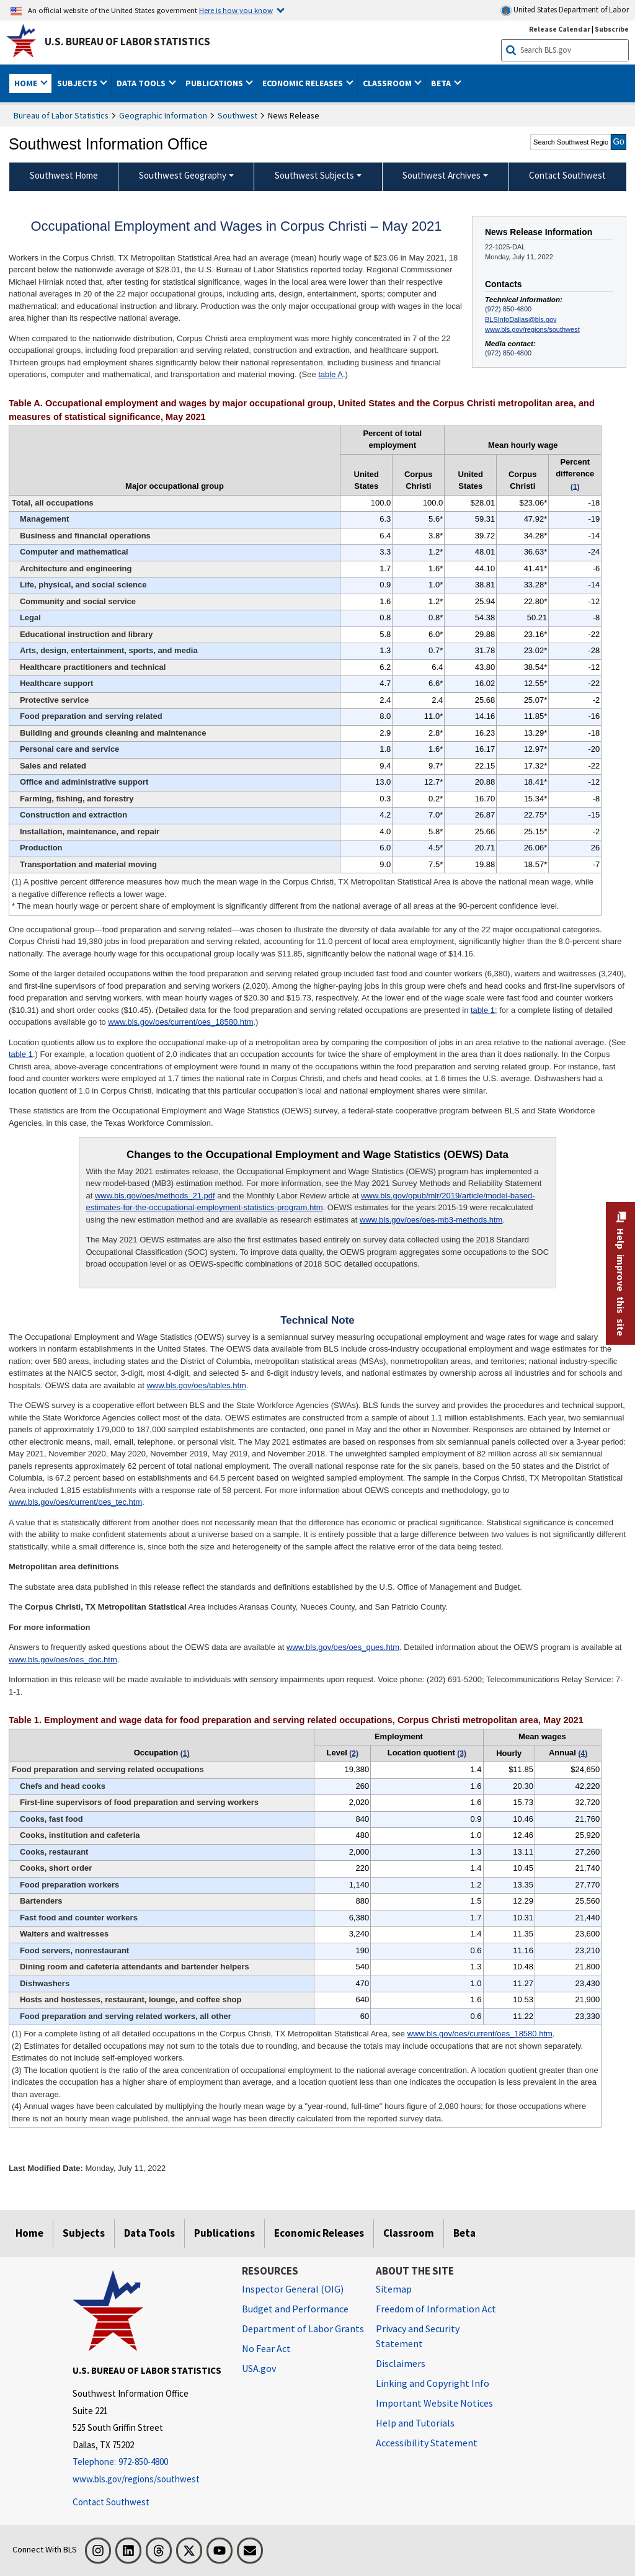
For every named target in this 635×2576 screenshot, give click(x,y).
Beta (464, 2233)
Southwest (237, 115)
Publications (224, 2233)
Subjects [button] (78, 83)
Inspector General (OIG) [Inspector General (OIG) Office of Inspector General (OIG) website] (293, 2289)
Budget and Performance (295, 2308)
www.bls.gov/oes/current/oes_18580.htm (180, 1022)
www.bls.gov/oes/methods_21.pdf (155, 1195)
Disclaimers (400, 2363)
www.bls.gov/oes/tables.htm (196, 1385)
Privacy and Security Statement (418, 2336)
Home (29, 2233)
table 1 (483, 1010)
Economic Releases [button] (303, 83)
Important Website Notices (434, 2403)
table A (330, 374)
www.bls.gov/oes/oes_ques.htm (342, 1647)
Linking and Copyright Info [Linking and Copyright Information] (432, 2383)
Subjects (84, 2233)
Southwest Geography (182, 175)
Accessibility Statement (426, 2442)
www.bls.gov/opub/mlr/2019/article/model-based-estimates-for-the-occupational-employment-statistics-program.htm (310, 1202)
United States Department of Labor (564, 10)
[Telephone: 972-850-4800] (148, 2462)
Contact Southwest (111, 2502)
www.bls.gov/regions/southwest (532, 329)
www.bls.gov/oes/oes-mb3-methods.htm (431, 1219)
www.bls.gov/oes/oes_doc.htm (63, 1659)
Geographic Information (163, 115)
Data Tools (149, 2233)
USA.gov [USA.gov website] (259, 2368)
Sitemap (394, 2289)
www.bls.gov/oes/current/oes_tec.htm (75, 1502)
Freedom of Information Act (436, 2308)
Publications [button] (215, 83)
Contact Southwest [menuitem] (567, 175)
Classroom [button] (388, 83)
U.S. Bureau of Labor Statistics (127, 41)
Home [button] (26, 83)
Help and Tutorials (415, 2423)
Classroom (408, 2233)
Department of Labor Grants (303, 2328)
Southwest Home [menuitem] (64, 175)
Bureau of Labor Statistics (61, 115)
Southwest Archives (441, 175)
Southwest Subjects (314, 175)
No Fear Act (266, 2348)
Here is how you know (236, 10)
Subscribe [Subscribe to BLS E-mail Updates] (612, 28)
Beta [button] (442, 83)
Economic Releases (319, 2233)
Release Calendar (559, 28)
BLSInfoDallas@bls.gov (521, 319)
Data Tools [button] (142, 83)
